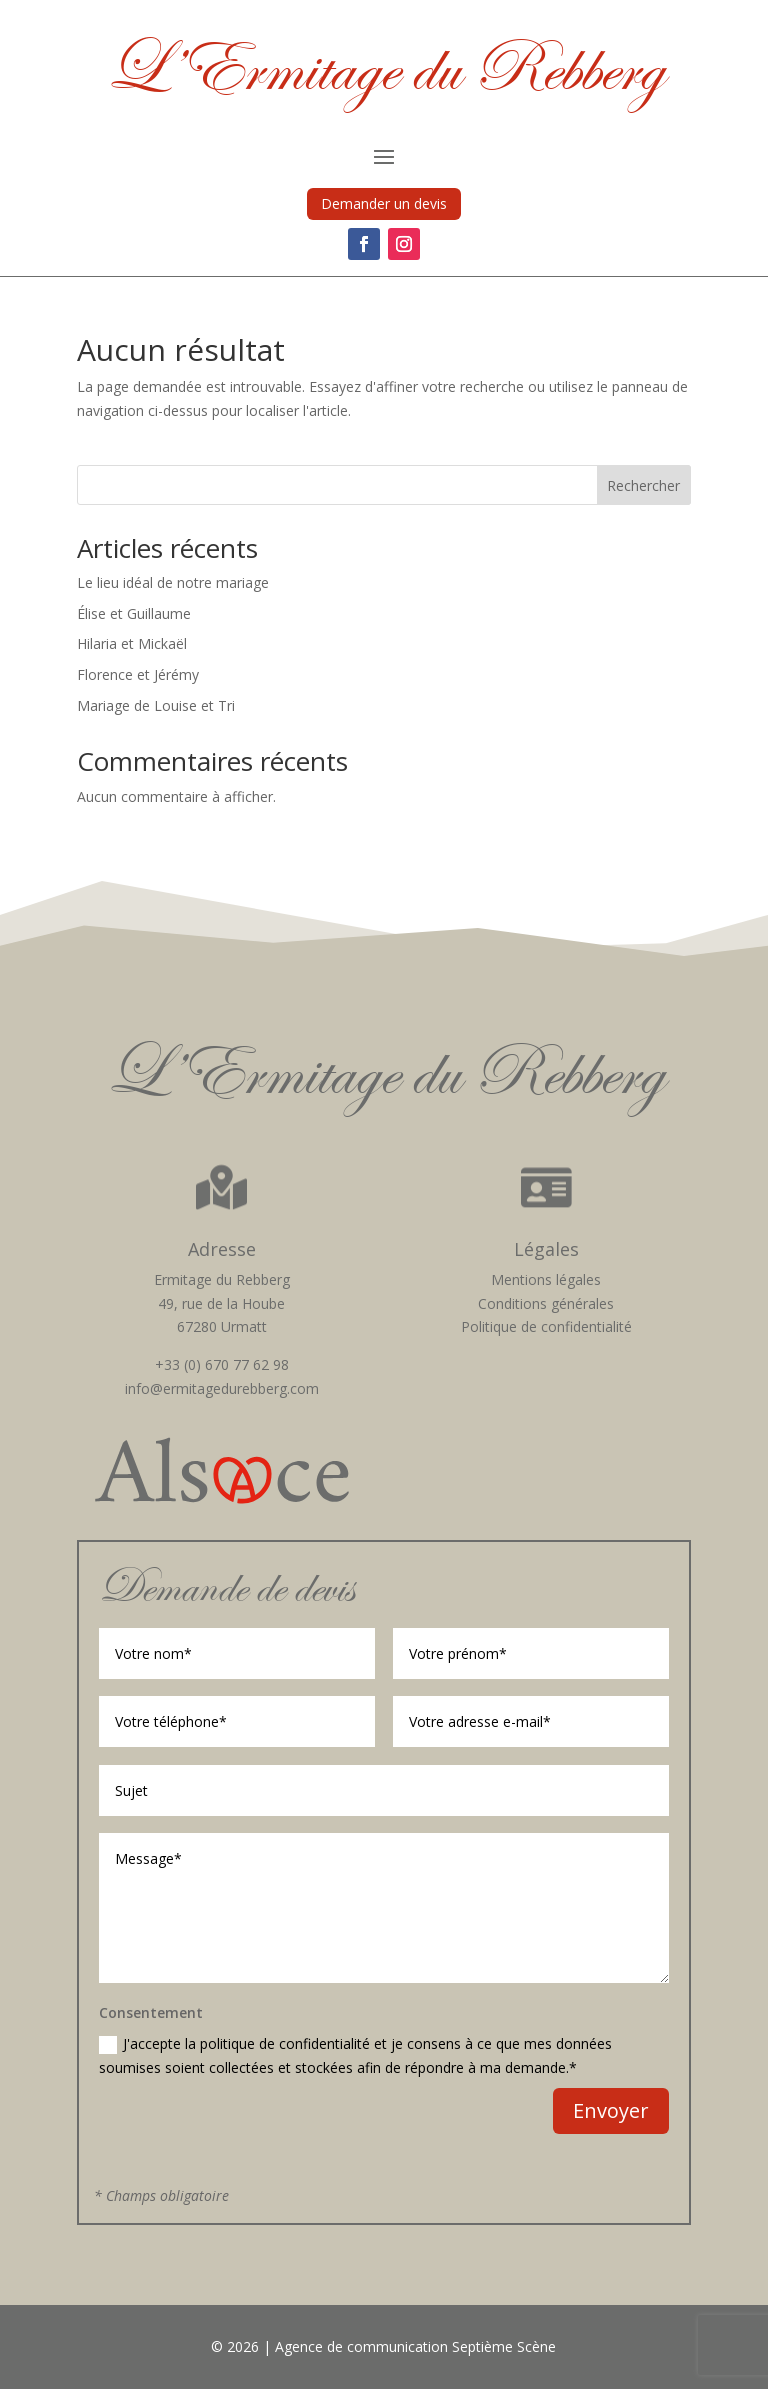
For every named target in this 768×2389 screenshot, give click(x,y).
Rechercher (643, 485)
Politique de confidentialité (546, 1326)
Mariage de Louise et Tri (156, 705)
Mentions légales (546, 1279)
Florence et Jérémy (138, 674)
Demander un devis (384, 203)
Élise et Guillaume (134, 613)
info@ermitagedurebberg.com (222, 1388)
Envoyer (611, 2110)
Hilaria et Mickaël (132, 643)
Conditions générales (546, 1303)
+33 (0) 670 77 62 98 (222, 1364)
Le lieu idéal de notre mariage (173, 582)
